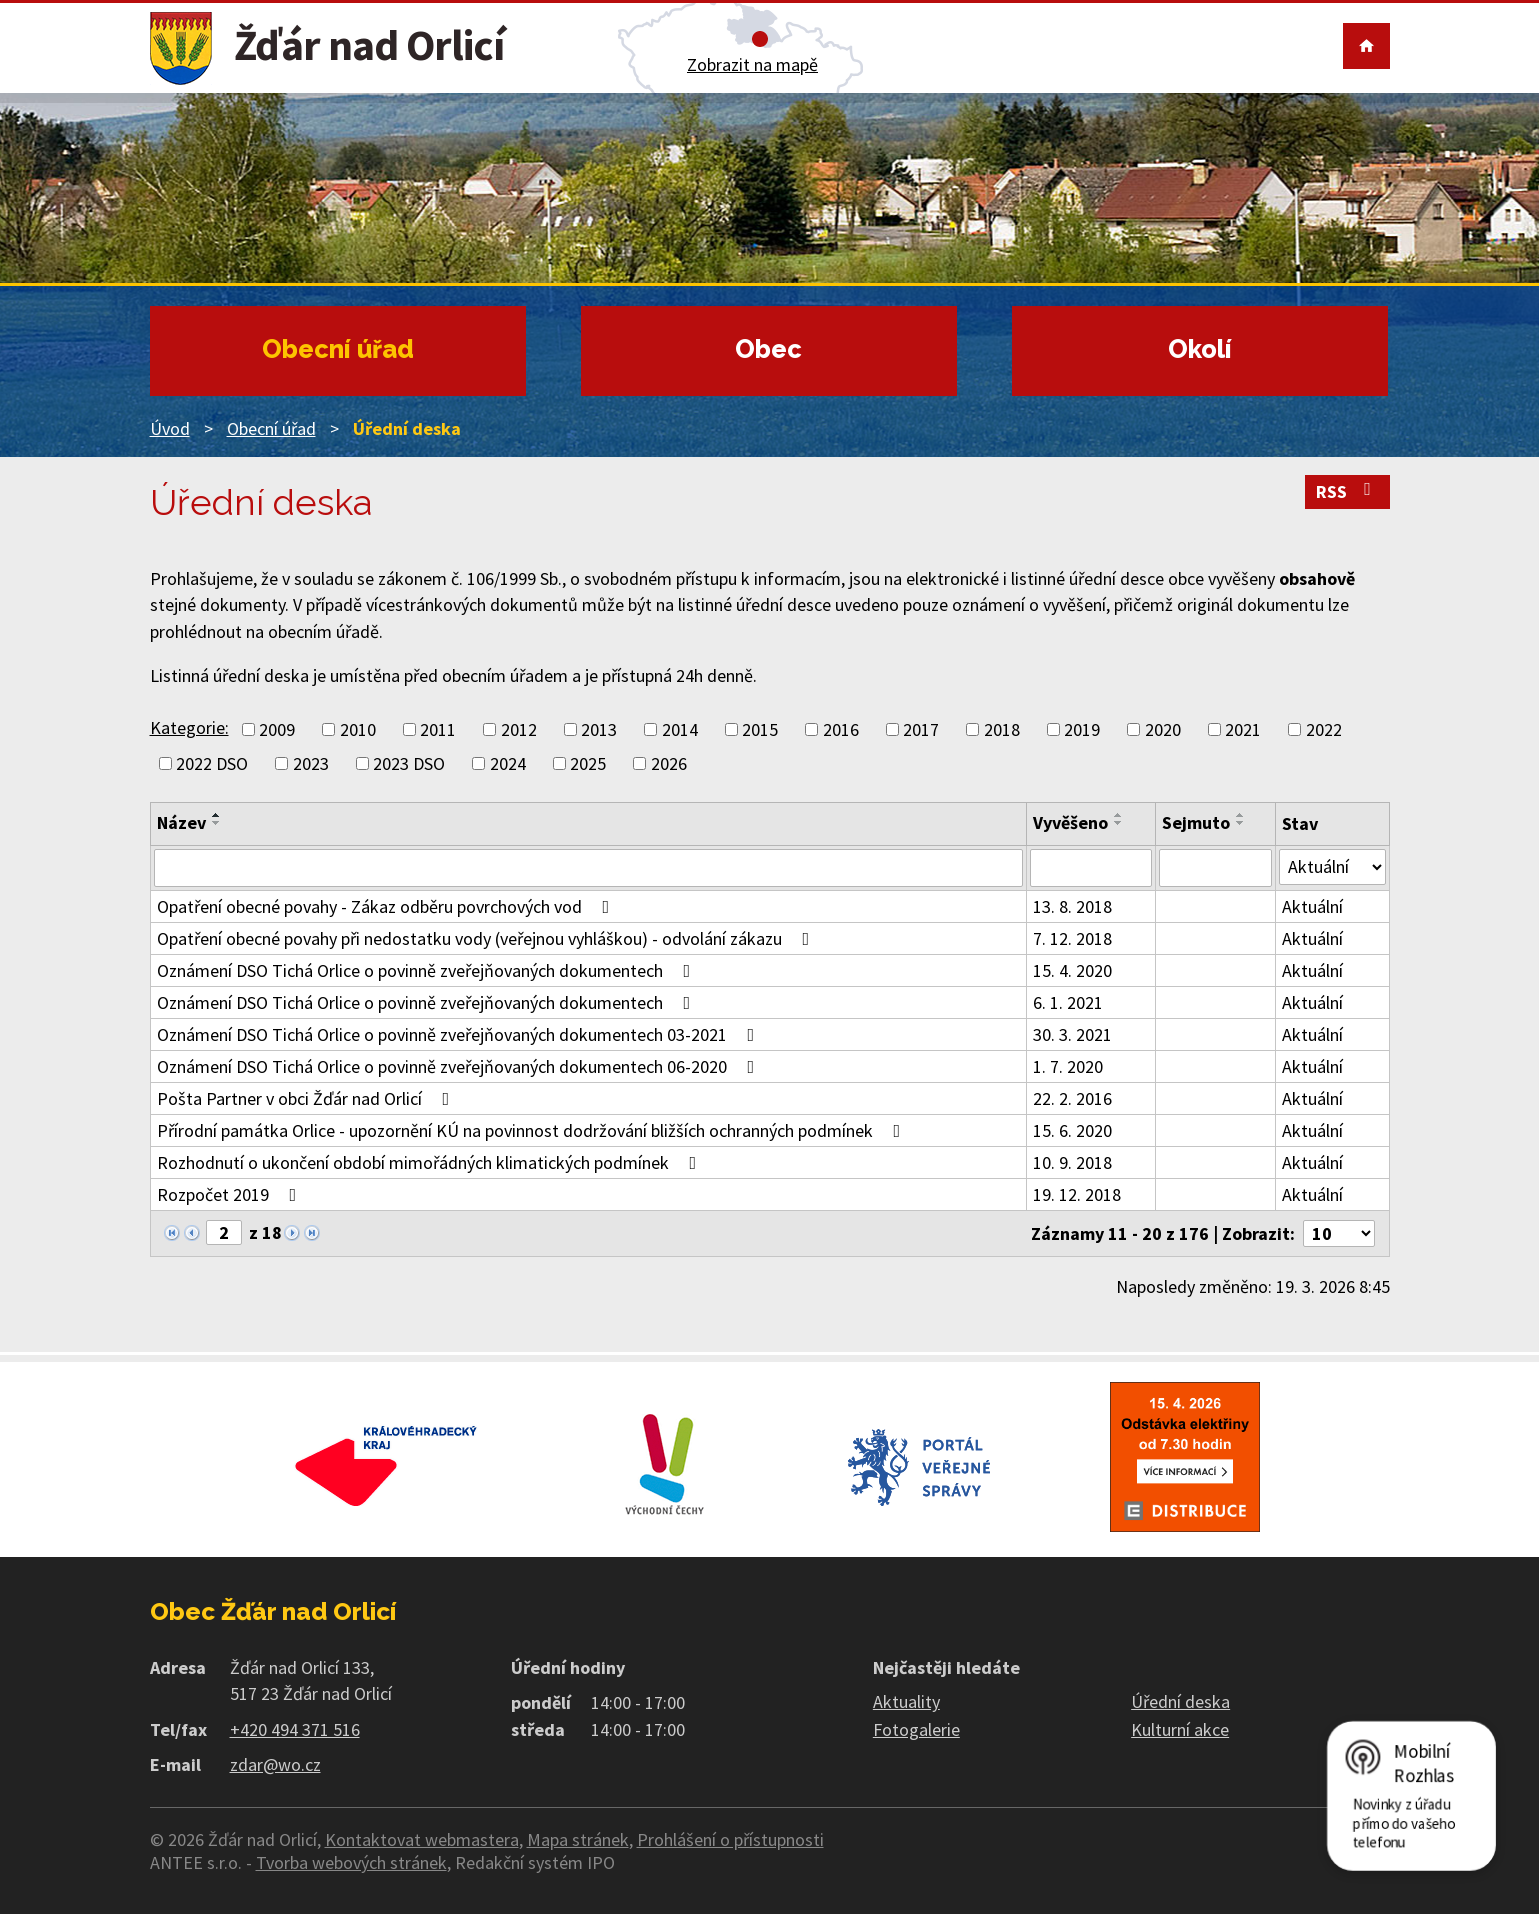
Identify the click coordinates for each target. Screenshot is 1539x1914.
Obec (768, 349)
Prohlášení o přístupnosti (730, 1839)
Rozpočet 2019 (231, 1194)
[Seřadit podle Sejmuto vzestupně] (1241, 815)
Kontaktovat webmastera (422, 1839)
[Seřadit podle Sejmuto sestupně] (1241, 823)
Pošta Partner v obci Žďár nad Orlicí (307, 1098)
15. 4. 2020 (1072, 970)
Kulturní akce (1180, 1729)
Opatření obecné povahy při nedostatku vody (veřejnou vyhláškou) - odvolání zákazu (487, 938)
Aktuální (1312, 906)
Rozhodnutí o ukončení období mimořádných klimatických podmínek (431, 1162)
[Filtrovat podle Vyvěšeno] (1090, 868)
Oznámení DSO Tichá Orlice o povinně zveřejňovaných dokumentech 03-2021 (460, 1034)
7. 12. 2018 (1072, 938)
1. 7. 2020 (1068, 1066)
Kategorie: (189, 727)
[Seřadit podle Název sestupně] (217, 823)
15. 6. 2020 (1072, 1130)
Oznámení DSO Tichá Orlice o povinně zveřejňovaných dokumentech (428, 970)
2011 (438, 729)
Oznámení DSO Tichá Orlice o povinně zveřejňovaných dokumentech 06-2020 (460, 1066)
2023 (311, 763)
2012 (519, 729)
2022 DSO (212, 763)
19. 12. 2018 (1077, 1194)
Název (181, 822)
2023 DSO (409, 763)
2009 (277, 729)
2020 (1163, 729)
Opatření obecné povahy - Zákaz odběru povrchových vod (387, 906)
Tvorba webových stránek (351, 1862)
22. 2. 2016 (1072, 1098)
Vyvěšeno (1070, 822)
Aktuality (906, 1701)
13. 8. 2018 (1072, 906)
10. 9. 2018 (1072, 1162)
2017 (921, 729)
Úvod (170, 428)
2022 (1324, 729)
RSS (1347, 491)
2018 (1002, 729)
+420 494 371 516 (295, 1729)
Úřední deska (1180, 1701)
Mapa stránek (578, 1839)
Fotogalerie (916, 1729)
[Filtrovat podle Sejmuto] (1215, 868)
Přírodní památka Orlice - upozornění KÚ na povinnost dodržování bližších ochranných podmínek (533, 1130)
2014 (680, 729)
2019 (1082, 729)
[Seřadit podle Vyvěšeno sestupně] (1119, 823)
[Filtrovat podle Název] (589, 868)
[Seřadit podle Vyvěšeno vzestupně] (1119, 815)
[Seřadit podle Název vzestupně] (217, 815)
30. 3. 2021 (1072, 1034)
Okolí (1200, 349)
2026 (669, 763)
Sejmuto (1196, 822)
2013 (599, 729)
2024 (508, 763)
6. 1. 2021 (1068, 1002)
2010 (358, 729)
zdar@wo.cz (275, 1764)
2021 (1243, 729)
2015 (760, 729)
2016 (841, 729)
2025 (588, 763)
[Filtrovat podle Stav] (1332, 867)
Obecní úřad (338, 349)
